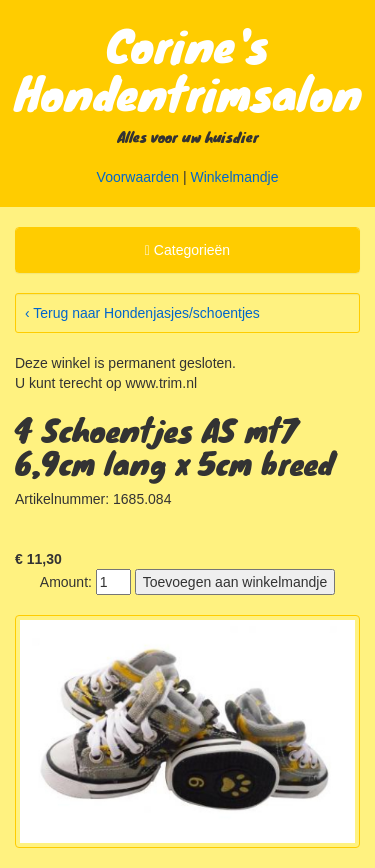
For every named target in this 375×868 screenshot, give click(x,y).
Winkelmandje (235, 177)
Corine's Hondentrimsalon (188, 68)
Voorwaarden (138, 177)
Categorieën (187, 253)
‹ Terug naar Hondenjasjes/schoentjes (142, 313)
